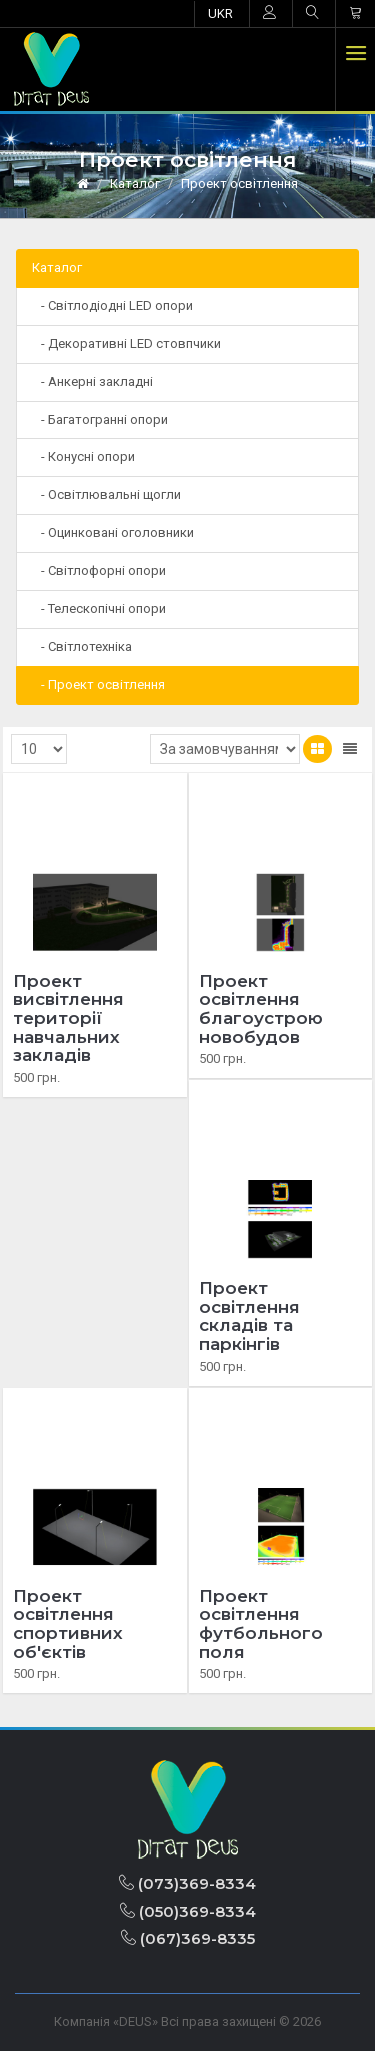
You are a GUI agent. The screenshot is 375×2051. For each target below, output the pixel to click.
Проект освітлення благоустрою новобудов (261, 1009)
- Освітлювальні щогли (106, 494)
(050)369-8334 (188, 1911)
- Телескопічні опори (99, 608)
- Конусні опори (83, 456)
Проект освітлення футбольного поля (261, 1624)
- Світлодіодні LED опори (112, 305)
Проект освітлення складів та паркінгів (249, 1316)
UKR (220, 13)
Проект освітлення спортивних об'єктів (68, 1624)
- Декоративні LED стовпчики (126, 343)
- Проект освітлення (98, 684)
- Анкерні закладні (92, 381)
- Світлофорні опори (99, 570)
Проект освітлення (239, 183)
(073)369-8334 (187, 1883)
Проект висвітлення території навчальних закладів (68, 1018)
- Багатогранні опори (100, 419)
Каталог (135, 183)
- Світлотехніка (82, 646)
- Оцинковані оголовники (113, 532)
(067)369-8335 (188, 1938)
